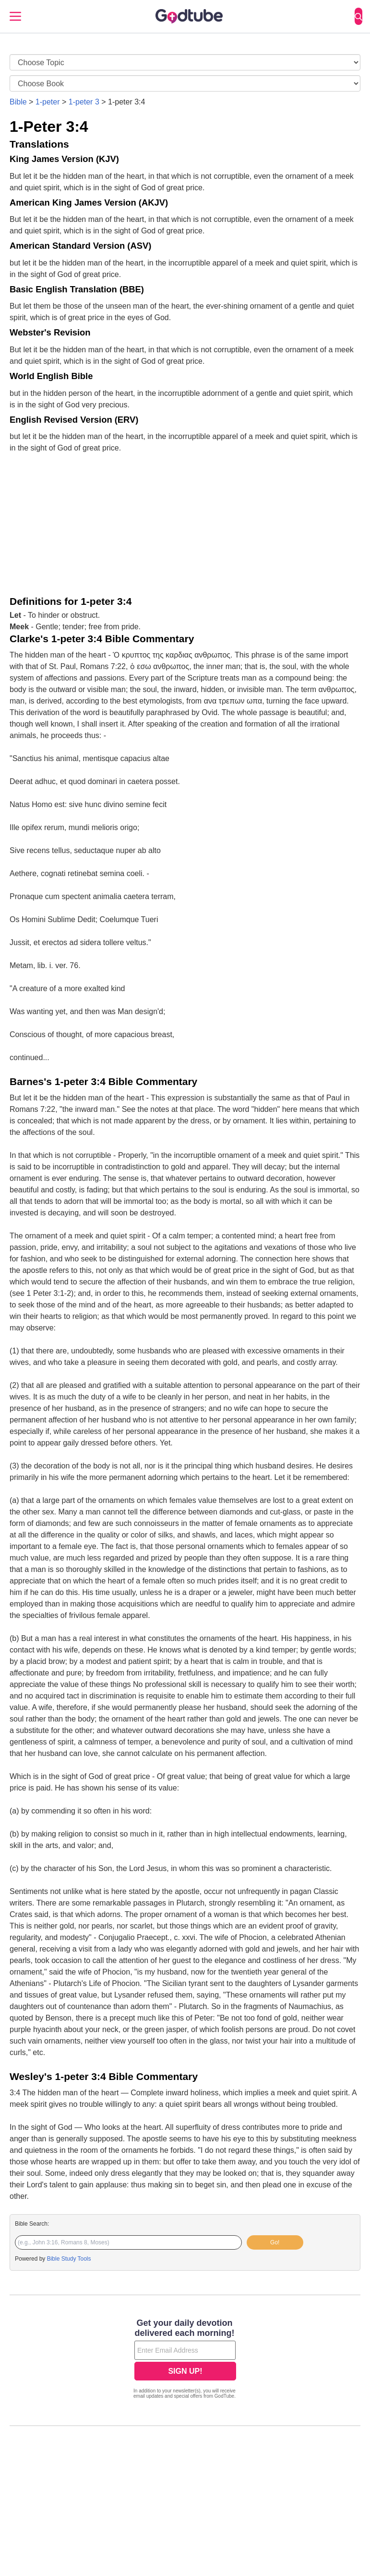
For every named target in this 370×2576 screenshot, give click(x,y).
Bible (18, 102)
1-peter (48, 102)
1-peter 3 (84, 102)
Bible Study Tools (69, 2258)
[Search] (358, 16)
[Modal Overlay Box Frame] (185, 2360)
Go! (274, 2242)
